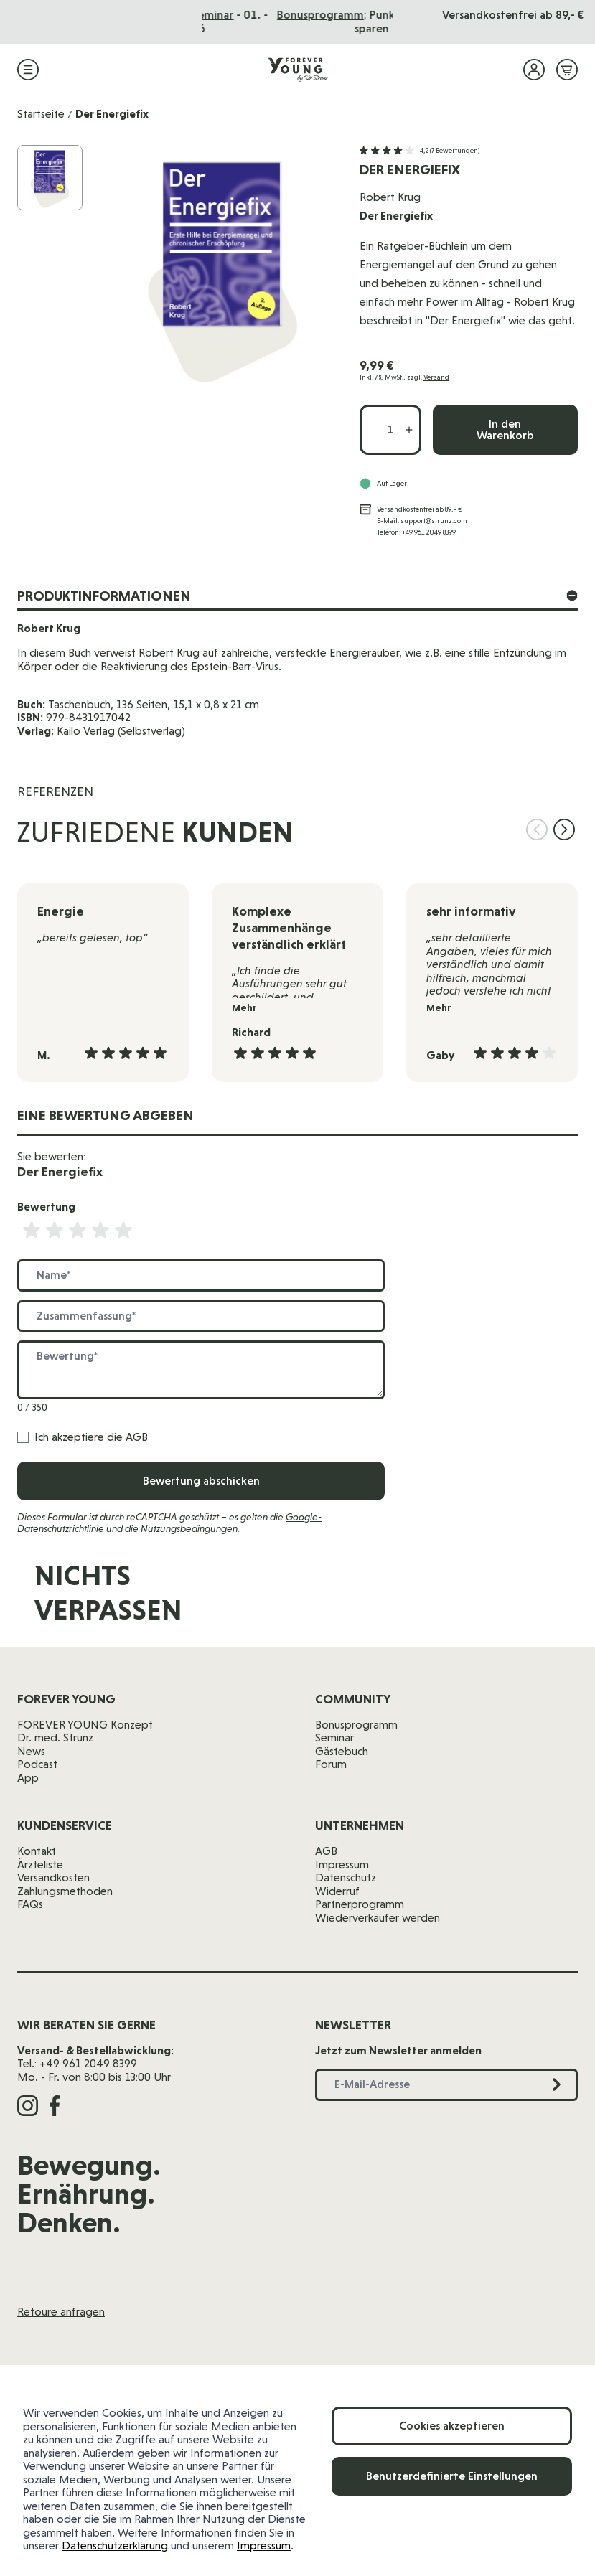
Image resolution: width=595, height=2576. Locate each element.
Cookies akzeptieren (452, 2425)
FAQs (30, 1904)
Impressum (264, 2545)
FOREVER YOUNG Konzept (85, 1724)
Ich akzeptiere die (91, 1437)
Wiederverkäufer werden (377, 1917)
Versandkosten (53, 1877)
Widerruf (337, 1891)
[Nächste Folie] (564, 829)
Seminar (334, 1737)
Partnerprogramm (359, 1904)
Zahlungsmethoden (65, 1891)
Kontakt (36, 1851)
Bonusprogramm (356, 1724)
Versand (436, 377)
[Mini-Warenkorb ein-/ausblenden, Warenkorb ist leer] (567, 69)
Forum (331, 1764)
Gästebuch (341, 1751)
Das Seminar (325, 15)
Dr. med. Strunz (55, 1737)
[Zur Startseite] (298, 69)
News (31, 1751)
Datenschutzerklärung (115, 2545)
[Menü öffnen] (28, 69)
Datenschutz (345, 1877)
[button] (419, 150)
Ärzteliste (40, 1864)
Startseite (41, 114)
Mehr (244, 1007)
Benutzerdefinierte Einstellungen (452, 2476)
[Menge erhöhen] (409, 430)
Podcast (37, 1764)
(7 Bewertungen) (454, 150)
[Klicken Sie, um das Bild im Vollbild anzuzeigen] (222, 267)
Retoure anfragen (61, 2311)
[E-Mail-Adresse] (394, 1600)
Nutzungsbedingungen (189, 1528)
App (28, 1778)
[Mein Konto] (534, 69)
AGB (137, 1437)
